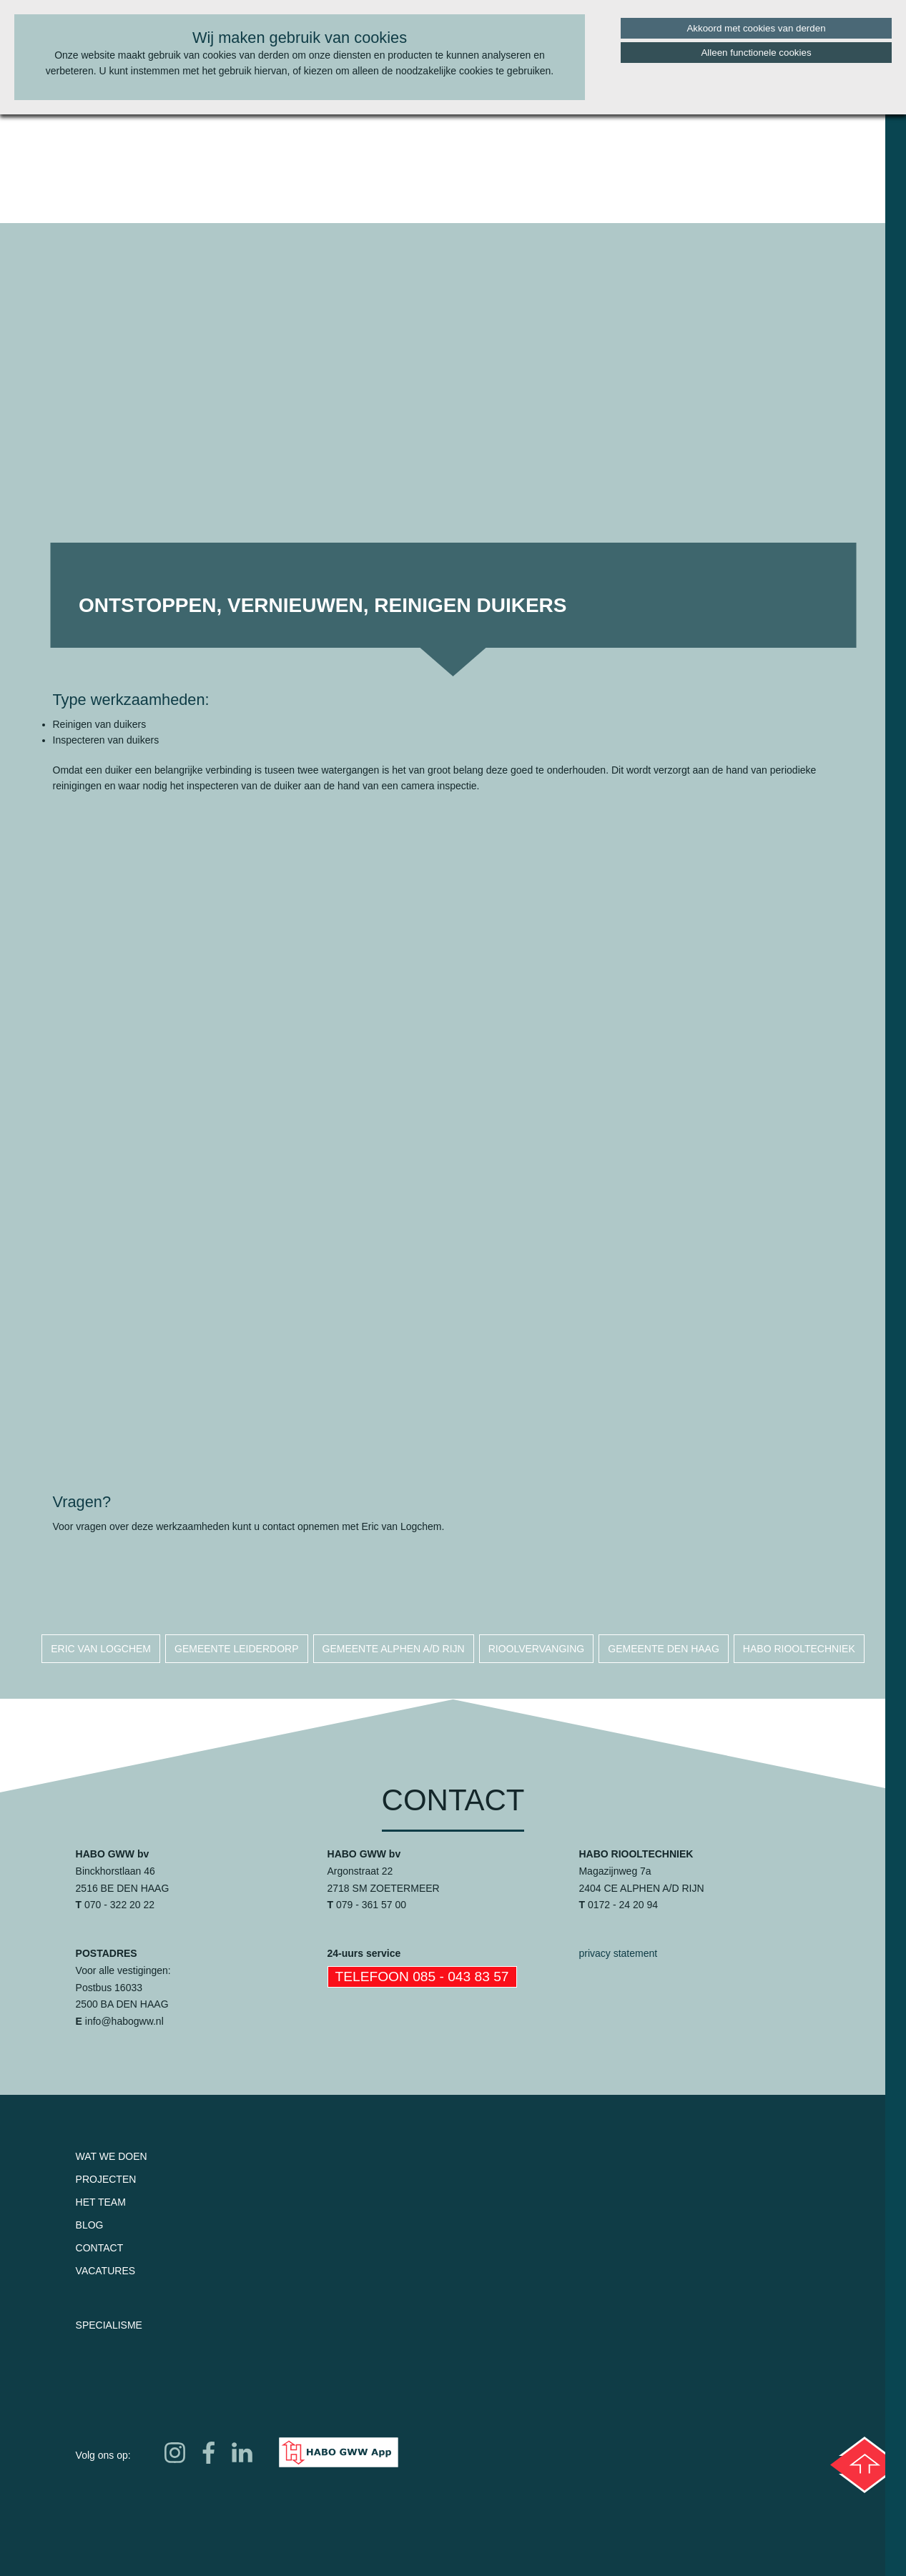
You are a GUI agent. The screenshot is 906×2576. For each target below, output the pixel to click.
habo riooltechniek (799, 1648)
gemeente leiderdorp (236, 1648)
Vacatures (106, 2270)
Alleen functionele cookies (756, 52)
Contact (100, 2248)
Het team (101, 2202)
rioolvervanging (536, 1648)
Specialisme (109, 2325)
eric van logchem (101, 1648)
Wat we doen (111, 2156)
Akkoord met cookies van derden (755, 28)
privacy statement (617, 1953)
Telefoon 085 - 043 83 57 (422, 1976)
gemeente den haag (663, 1648)
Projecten (106, 2179)
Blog (90, 2225)
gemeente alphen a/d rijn (393, 1648)
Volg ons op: (103, 2455)
